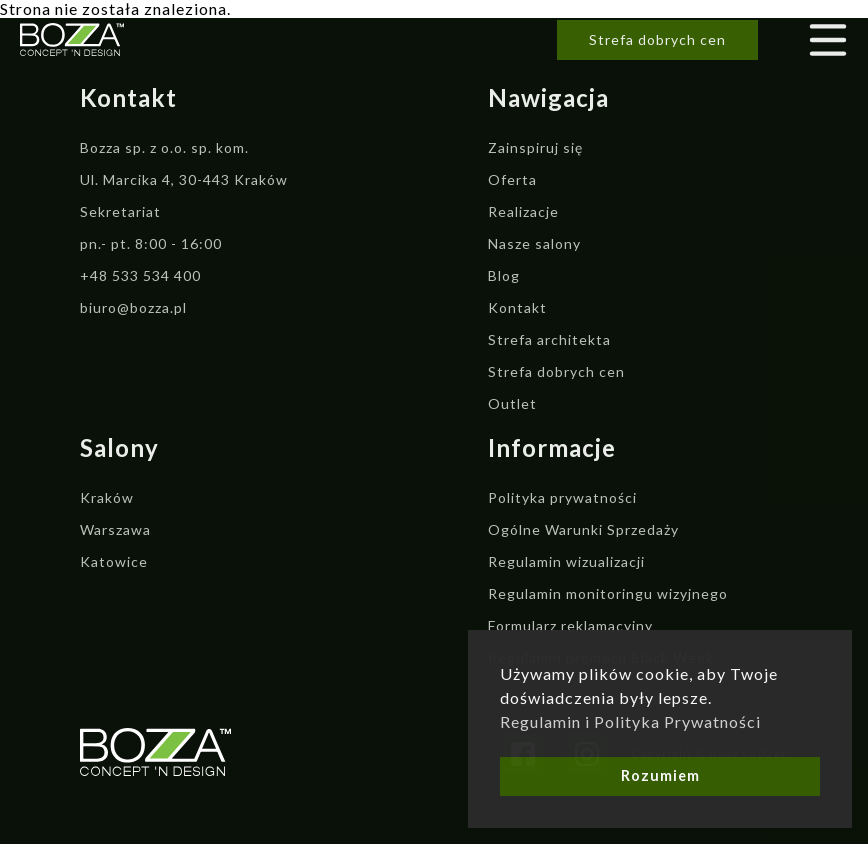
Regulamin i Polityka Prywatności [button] (630, 721)
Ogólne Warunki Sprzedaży (583, 529)
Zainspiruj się (535, 147)
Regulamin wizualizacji (566, 561)
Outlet (512, 403)
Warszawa (115, 529)
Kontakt (517, 307)
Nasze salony (534, 243)
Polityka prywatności (562, 497)
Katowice (114, 561)
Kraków (107, 497)
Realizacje (523, 211)
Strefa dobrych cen (657, 39)
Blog (504, 275)
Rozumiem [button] (660, 775)
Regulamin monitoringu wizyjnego (608, 593)
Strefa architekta (549, 339)
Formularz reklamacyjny (570, 625)
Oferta (512, 179)
